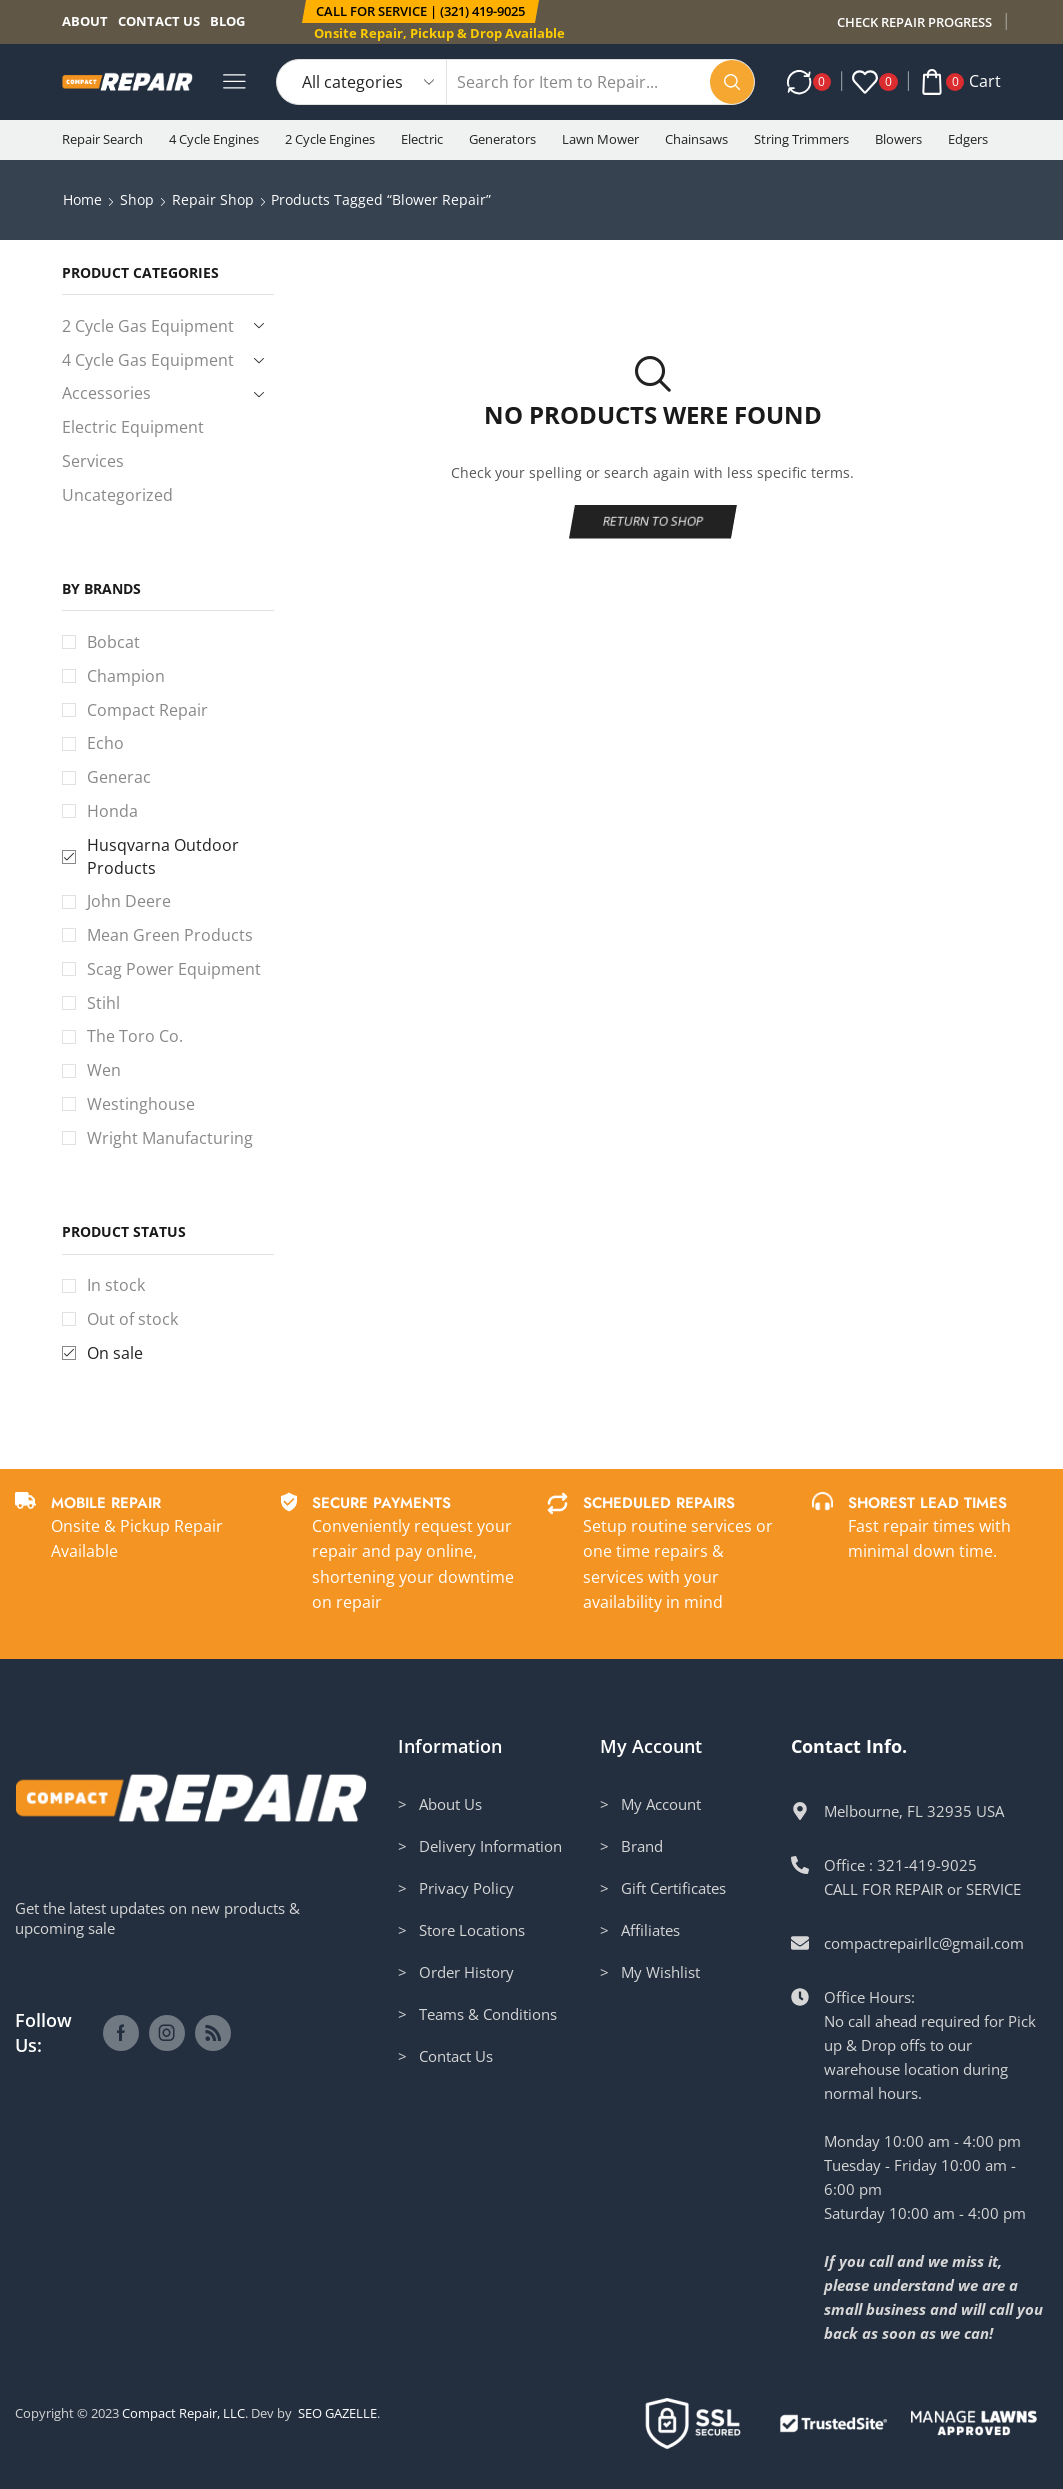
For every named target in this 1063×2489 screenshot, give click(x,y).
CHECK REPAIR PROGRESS (914, 22)
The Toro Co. (135, 1036)
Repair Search (102, 139)
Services (93, 461)
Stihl (103, 1003)
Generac (119, 777)
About (85, 21)
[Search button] (732, 82)
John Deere (129, 901)
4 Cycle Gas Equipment (148, 360)
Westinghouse (141, 1104)
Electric (422, 139)
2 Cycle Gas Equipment (148, 326)
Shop (137, 199)
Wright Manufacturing (170, 1138)
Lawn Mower (600, 139)
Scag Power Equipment (174, 969)
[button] (420, 11)
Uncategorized (117, 495)
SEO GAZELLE (337, 2413)
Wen (104, 1070)
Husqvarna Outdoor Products (163, 856)
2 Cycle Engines (330, 139)
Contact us (159, 21)
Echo (105, 743)
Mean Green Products (170, 935)
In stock (116, 1285)
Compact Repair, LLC (183, 2413)
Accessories (106, 393)
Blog (227, 21)
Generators (502, 139)
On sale (115, 1353)
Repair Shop (213, 199)
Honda (112, 811)
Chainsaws (696, 139)
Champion (126, 676)
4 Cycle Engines (214, 139)
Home (82, 199)
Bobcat (113, 642)
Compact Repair (147, 710)
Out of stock (132, 1319)
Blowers (898, 139)
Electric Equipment (133, 427)
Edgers (968, 139)
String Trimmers (801, 139)
